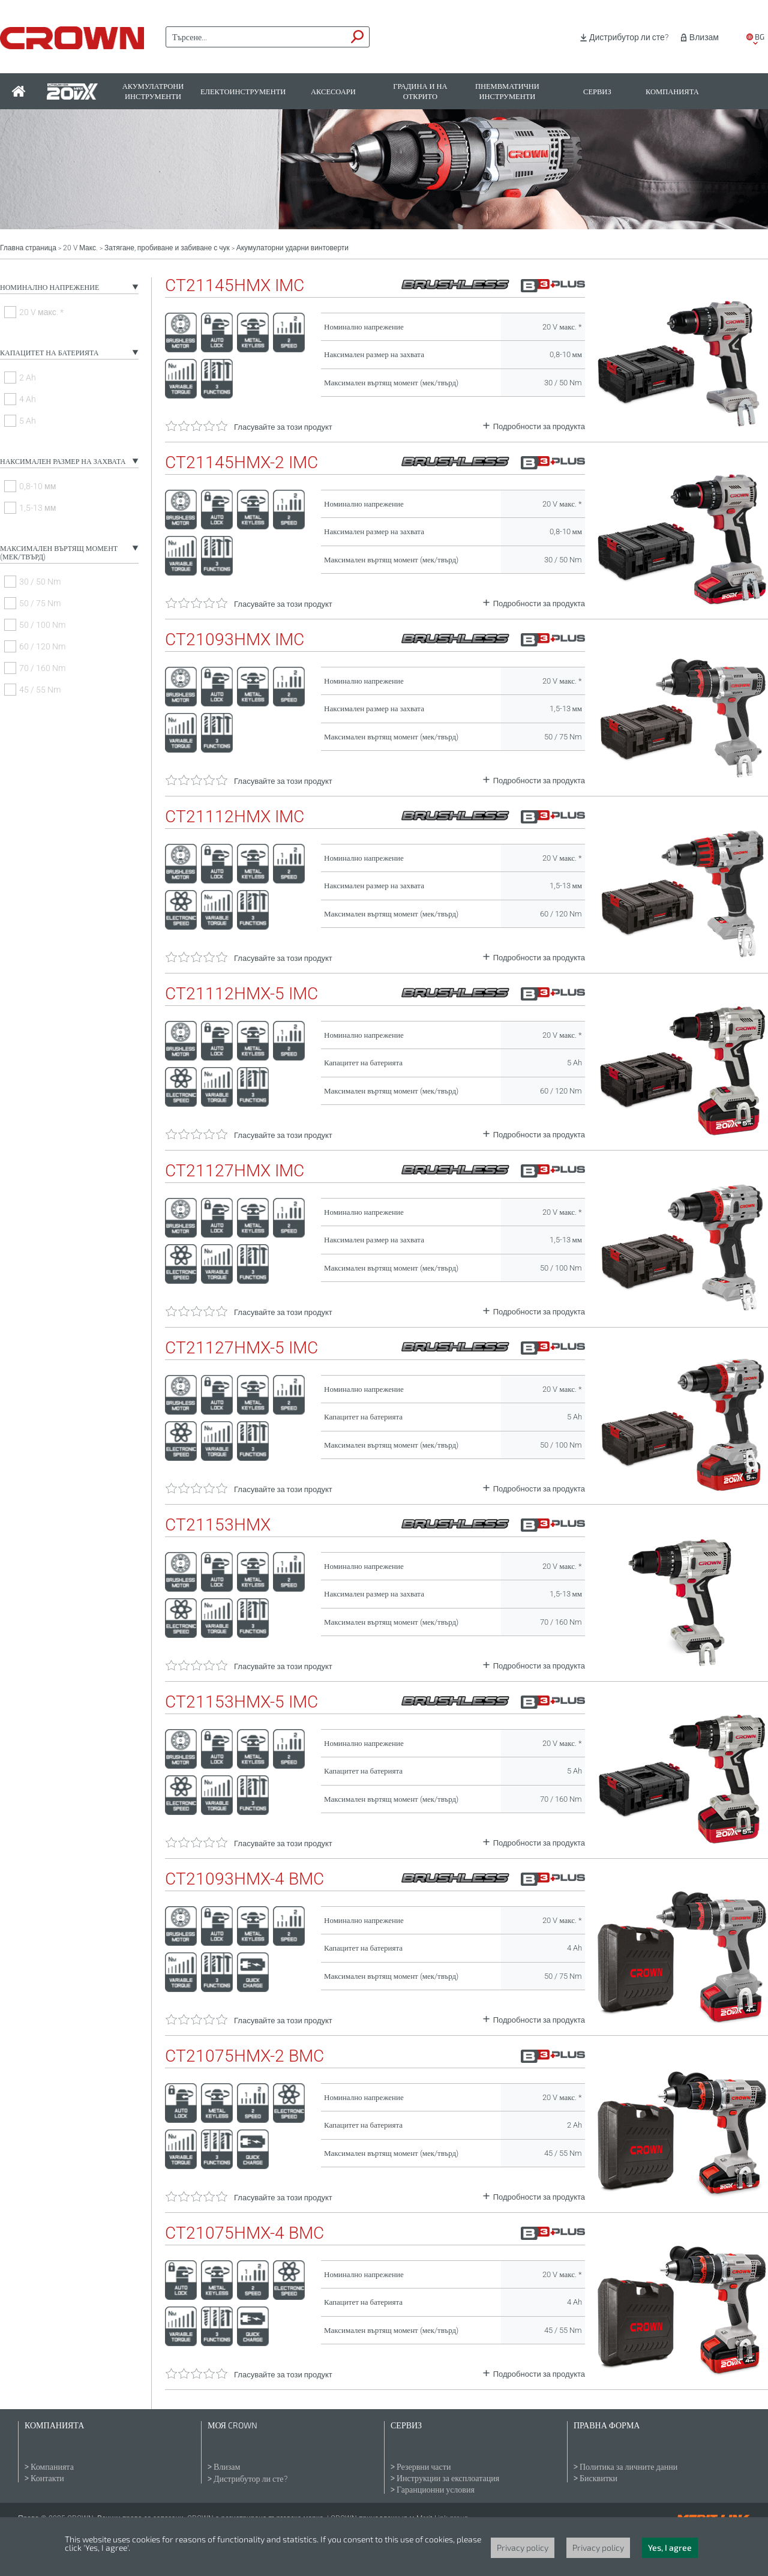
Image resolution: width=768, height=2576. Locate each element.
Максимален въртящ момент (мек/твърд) (59, 552)
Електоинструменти (243, 91)
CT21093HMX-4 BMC (244, 1879)
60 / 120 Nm (42, 646)
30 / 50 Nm (40, 581)
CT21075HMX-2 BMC (244, 2056)
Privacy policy (522, 2547)
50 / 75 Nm (40, 603)
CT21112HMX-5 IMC (241, 994)
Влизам (704, 37)
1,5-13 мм (37, 508)
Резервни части (424, 2467)
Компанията (672, 91)
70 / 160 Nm (42, 668)
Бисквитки (598, 2478)
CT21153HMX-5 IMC (241, 1702)
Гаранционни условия (436, 2489)
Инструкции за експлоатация (448, 2478)
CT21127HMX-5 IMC (241, 1348)
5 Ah (27, 421)
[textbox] (256, 37)
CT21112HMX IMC (234, 816)
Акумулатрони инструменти (153, 91)
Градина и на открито (420, 91)
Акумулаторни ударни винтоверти (292, 248)
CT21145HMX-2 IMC (241, 462)
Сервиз (597, 91)
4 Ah (27, 399)
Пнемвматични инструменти (507, 91)
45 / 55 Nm (40, 689)
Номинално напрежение (49, 287)
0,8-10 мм (37, 486)
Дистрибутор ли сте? (628, 37)
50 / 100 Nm (42, 625)
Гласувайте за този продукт (283, 427)
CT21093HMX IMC (234, 639)
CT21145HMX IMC (234, 285)
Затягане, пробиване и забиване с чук (167, 248)
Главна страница (28, 248)
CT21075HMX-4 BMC (244, 2233)
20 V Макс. (80, 248)
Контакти (47, 2478)
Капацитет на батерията (49, 353)
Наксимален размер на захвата (62, 461)
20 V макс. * (41, 312)
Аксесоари (333, 91)
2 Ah (27, 377)
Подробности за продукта (539, 426)
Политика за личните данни (628, 2467)
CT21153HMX (218, 1525)
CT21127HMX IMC (234, 1171)
